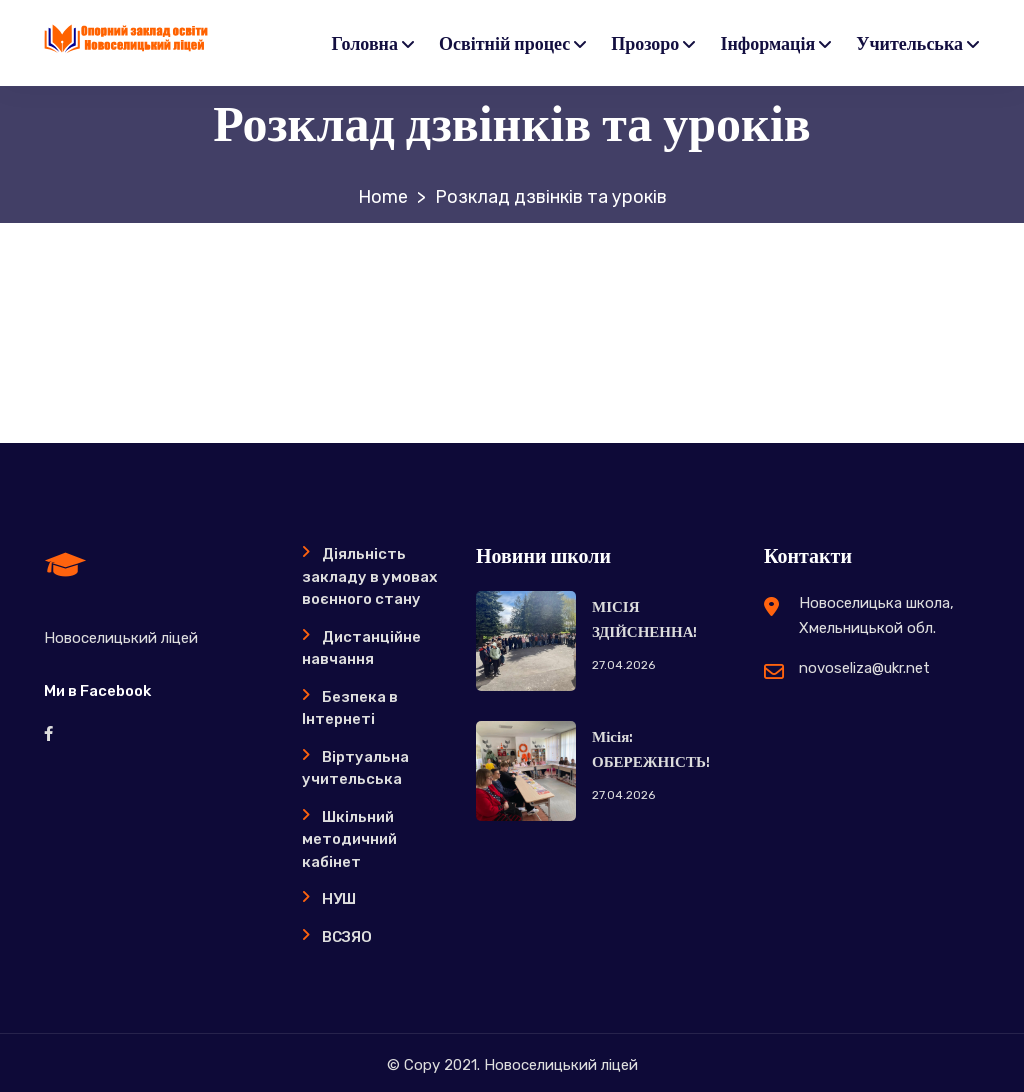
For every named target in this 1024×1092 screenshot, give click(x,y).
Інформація (767, 44)
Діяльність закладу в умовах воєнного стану (369, 576)
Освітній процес (504, 44)
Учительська (909, 44)
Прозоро (645, 44)
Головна (365, 44)
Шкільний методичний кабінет (349, 839)
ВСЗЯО (347, 937)
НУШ (339, 899)
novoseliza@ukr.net (864, 668)
